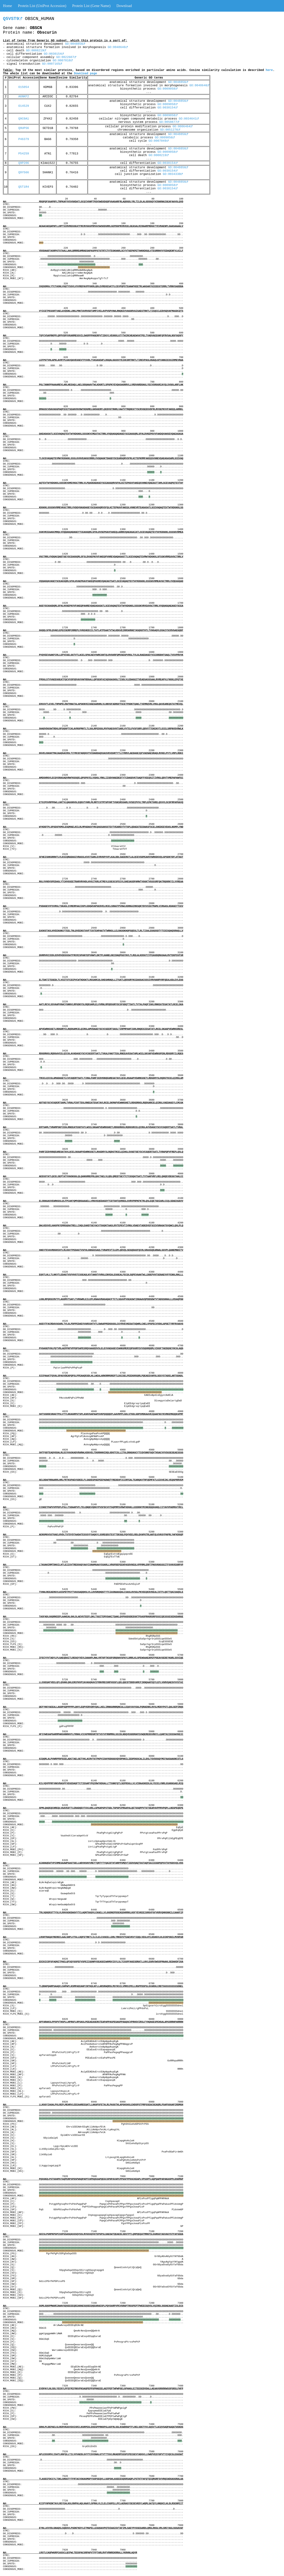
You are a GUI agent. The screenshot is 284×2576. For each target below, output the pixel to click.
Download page (85, 73)
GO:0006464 (182, 126)
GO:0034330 (173, 174)
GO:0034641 (189, 118)
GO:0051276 (170, 130)
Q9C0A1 (23, 118)
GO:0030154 (54, 54)
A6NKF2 (23, 96)
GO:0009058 (168, 89)
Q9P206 (23, 163)
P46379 (23, 139)
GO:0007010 (63, 60)
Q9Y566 (23, 172)
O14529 (23, 106)
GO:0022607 (66, 57)
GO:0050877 (169, 122)
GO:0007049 (159, 141)
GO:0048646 (118, 47)
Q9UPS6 (23, 128)
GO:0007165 (52, 64)
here (269, 70)
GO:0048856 (75, 44)
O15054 (23, 87)
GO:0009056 (165, 137)
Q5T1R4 (23, 187)
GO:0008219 (36, 50)
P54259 (23, 153)
